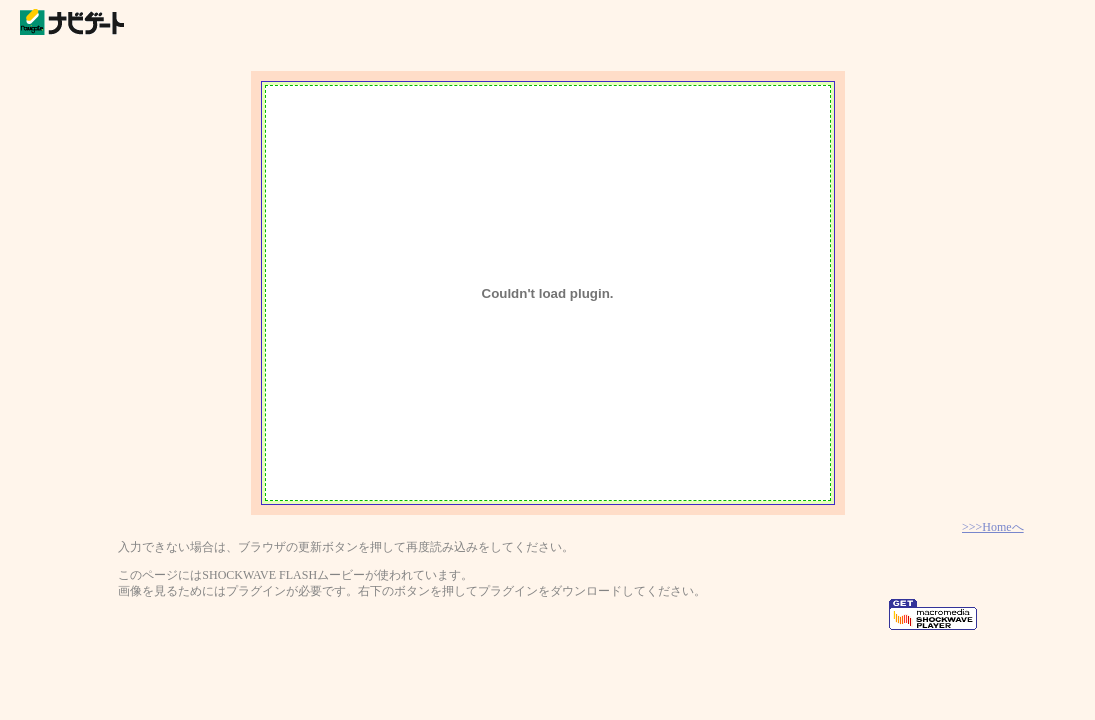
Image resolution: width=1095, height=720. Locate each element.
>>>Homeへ (993, 527)
